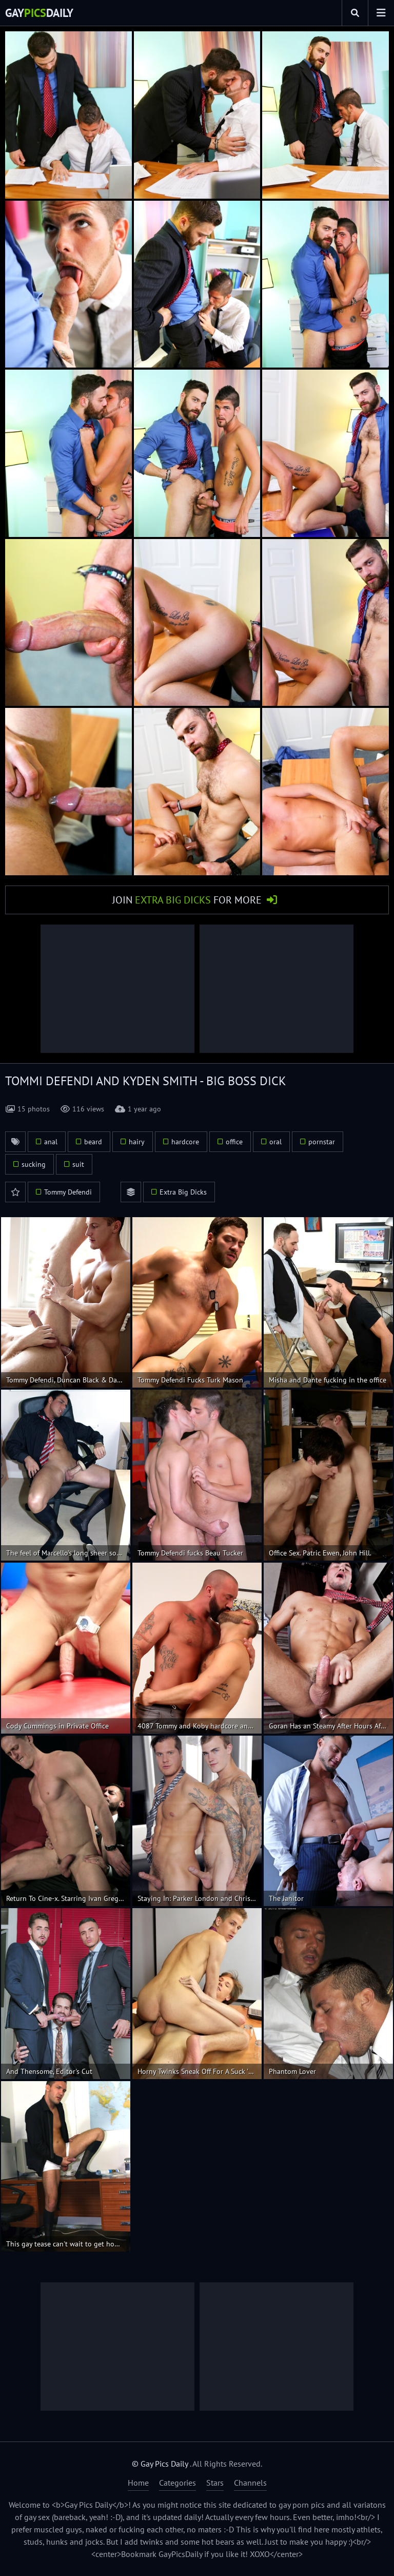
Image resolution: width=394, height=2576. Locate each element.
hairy (137, 1141)
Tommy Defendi (68, 1192)
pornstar (321, 1141)
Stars (215, 2483)
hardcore (185, 1141)
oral (275, 1141)
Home (138, 2483)
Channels (250, 2483)
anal (50, 1141)
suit (78, 1164)
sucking (34, 1164)
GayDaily (39, 13)
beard (93, 1141)
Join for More (187, 900)
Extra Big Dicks (183, 1192)
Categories (177, 2483)
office (234, 1141)
